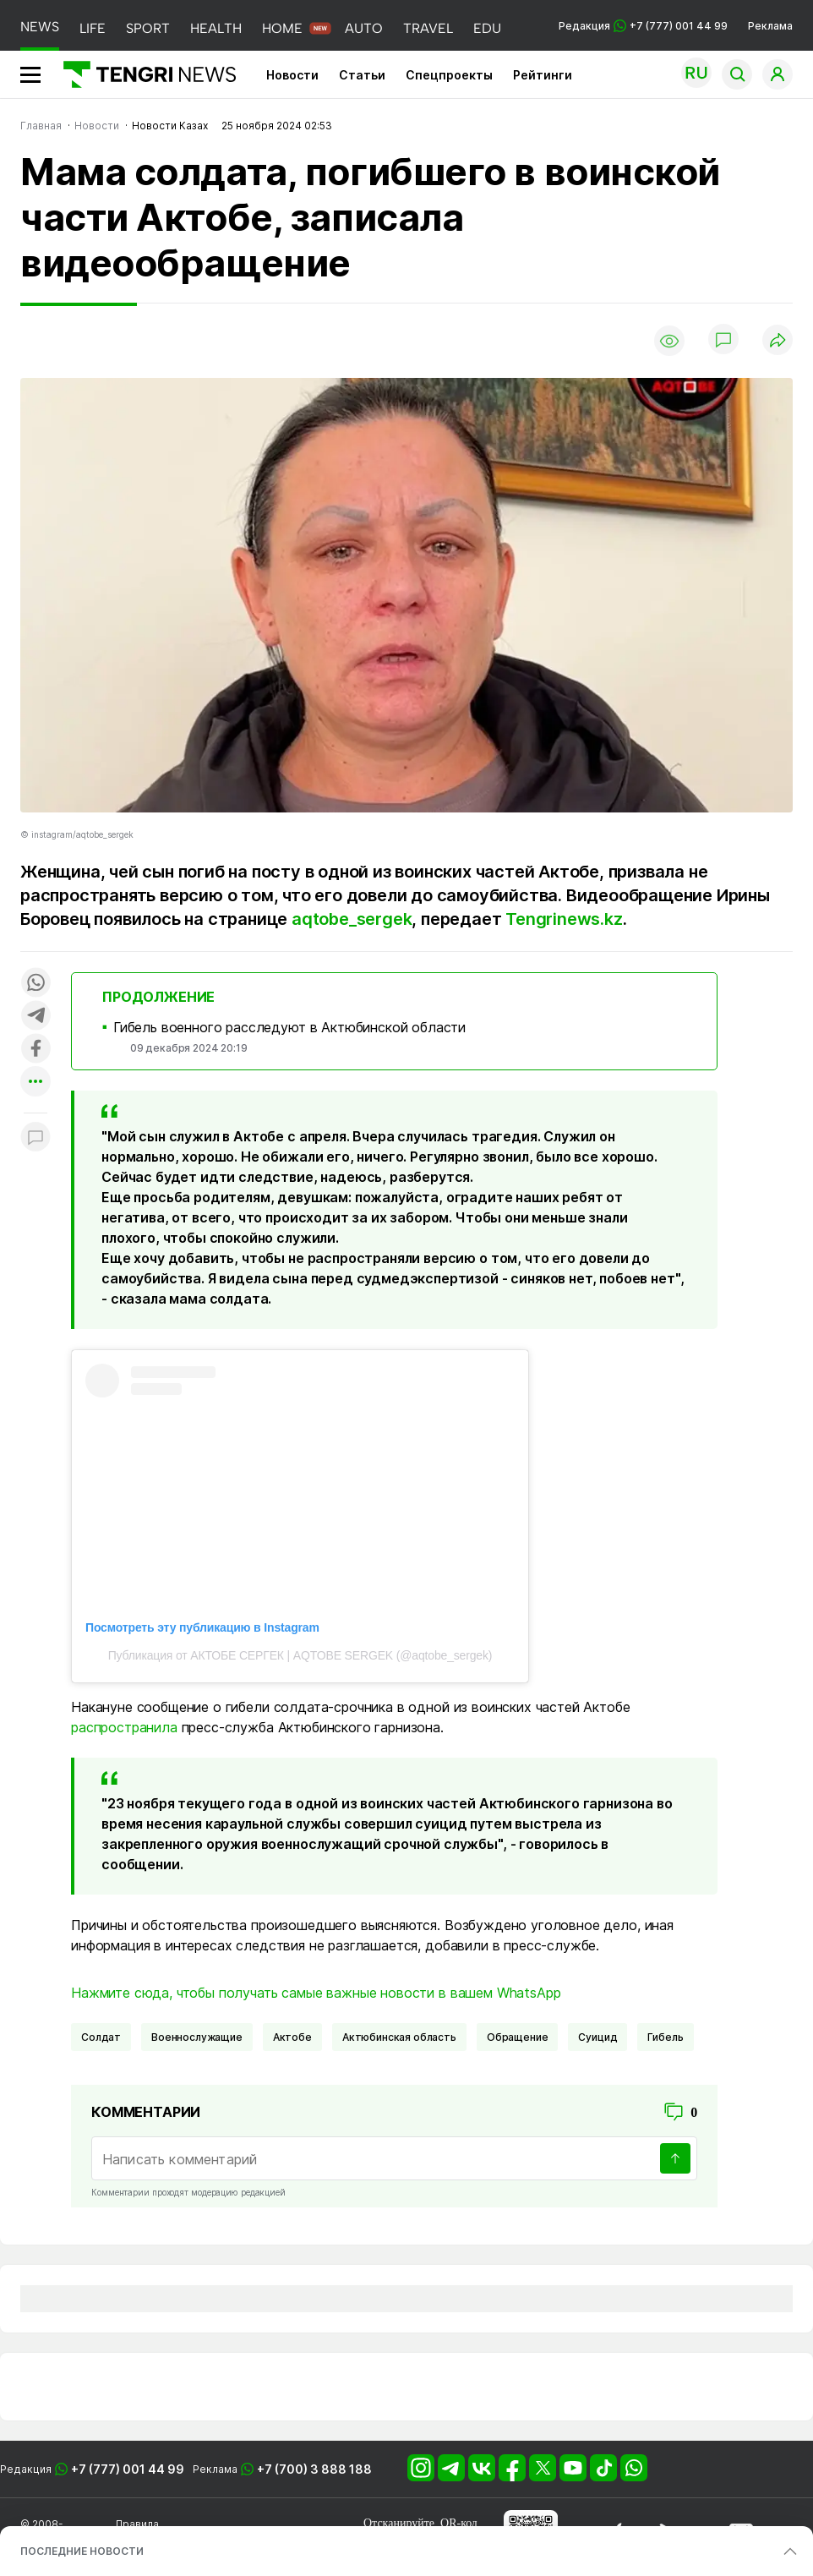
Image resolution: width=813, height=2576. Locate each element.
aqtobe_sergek (352, 919)
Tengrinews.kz (563, 919)
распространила (124, 1727)
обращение (517, 2037)
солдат (101, 2037)
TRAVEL (428, 28)
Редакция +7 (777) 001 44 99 (643, 25)
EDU (487, 28)
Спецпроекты (449, 75)
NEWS (39, 27)
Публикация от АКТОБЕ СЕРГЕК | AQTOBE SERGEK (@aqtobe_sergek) (300, 1655)
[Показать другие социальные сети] (35, 1082)
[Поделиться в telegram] (35, 1016)
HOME (282, 28)
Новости (292, 75)
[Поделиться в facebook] (35, 1049)
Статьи (362, 75)
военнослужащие (197, 2037)
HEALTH (216, 28)
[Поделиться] (777, 341)
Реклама (770, 25)
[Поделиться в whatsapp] (35, 983)
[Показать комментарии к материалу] (35, 1138)
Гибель (665, 2037)
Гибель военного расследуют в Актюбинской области (289, 1027)
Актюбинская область (399, 2037)
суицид (597, 2037)
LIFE (92, 28)
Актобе (292, 2037)
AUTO (364, 28)
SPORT (148, 28)
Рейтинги (542, 75)
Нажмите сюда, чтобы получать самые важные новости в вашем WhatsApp (315, 1992)
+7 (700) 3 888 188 (314, 2469)
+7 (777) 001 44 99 (127, 2469)
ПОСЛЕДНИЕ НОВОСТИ (82, 2551)
